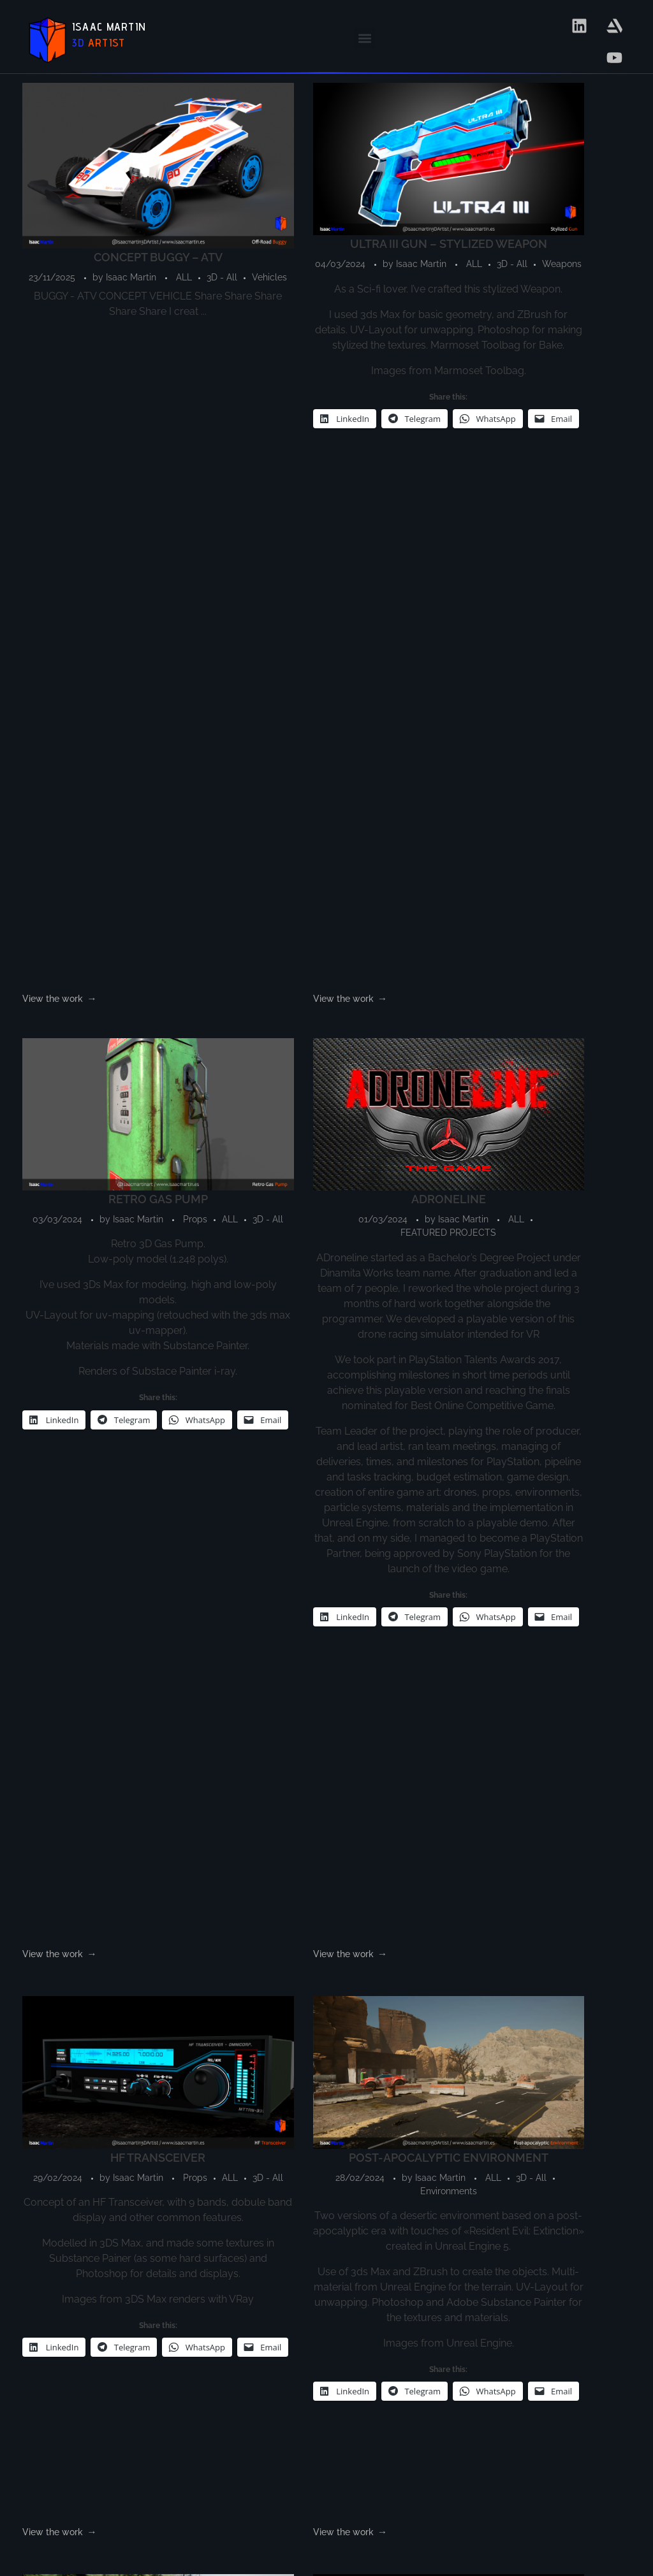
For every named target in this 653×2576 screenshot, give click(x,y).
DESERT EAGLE (248, 1704)
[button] (364, 38)
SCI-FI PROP (562, 1127)
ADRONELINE (562, 169)
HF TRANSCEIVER (91, 1127)
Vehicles (138, 209)
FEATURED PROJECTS (562, 216)
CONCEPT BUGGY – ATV (91, 175)
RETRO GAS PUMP (405, 169)
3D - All (90, 209)
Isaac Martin (130, 196)
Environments (248, 1191)
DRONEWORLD (91, 1704)
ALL (53, 209)
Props (375, 203)
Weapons (294, 220)
